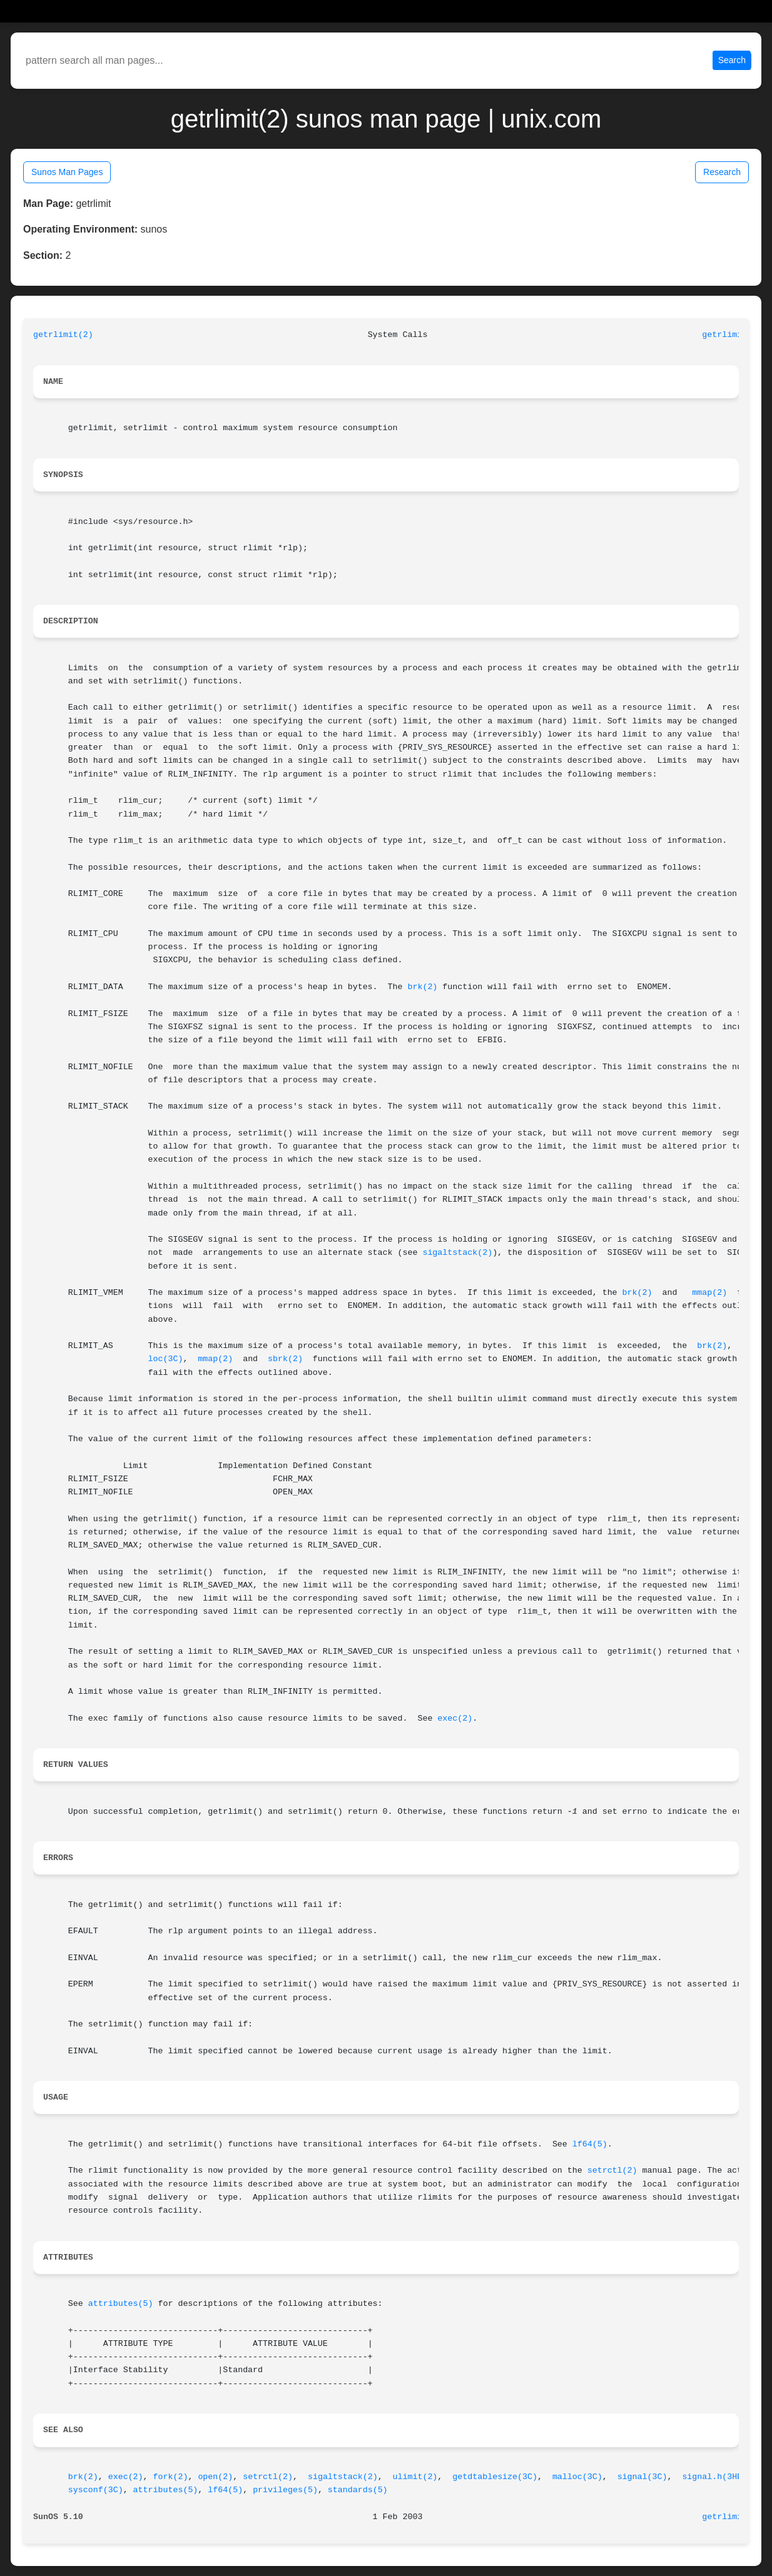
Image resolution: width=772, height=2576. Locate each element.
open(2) (215, 2477)
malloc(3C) (577, 2477)
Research (722, 172)
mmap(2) (709, 1292)
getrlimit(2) (63, 335)
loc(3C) (165, 1359)
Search (732, 60)
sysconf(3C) (95, 2490)
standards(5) (358, 2490)
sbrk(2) (285, 1359)
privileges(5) (285, 2490)
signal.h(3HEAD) (719, 2477)
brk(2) (422, 987)
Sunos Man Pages (67, 172)
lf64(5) (589, 2144)
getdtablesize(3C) (494, 2477)
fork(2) (170, 2477)
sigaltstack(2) (457, 1252)
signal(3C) (642, 2477)
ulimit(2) (415, 2477)
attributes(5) (120, 2303)
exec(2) (454, 1718)
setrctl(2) (612, 2170)
